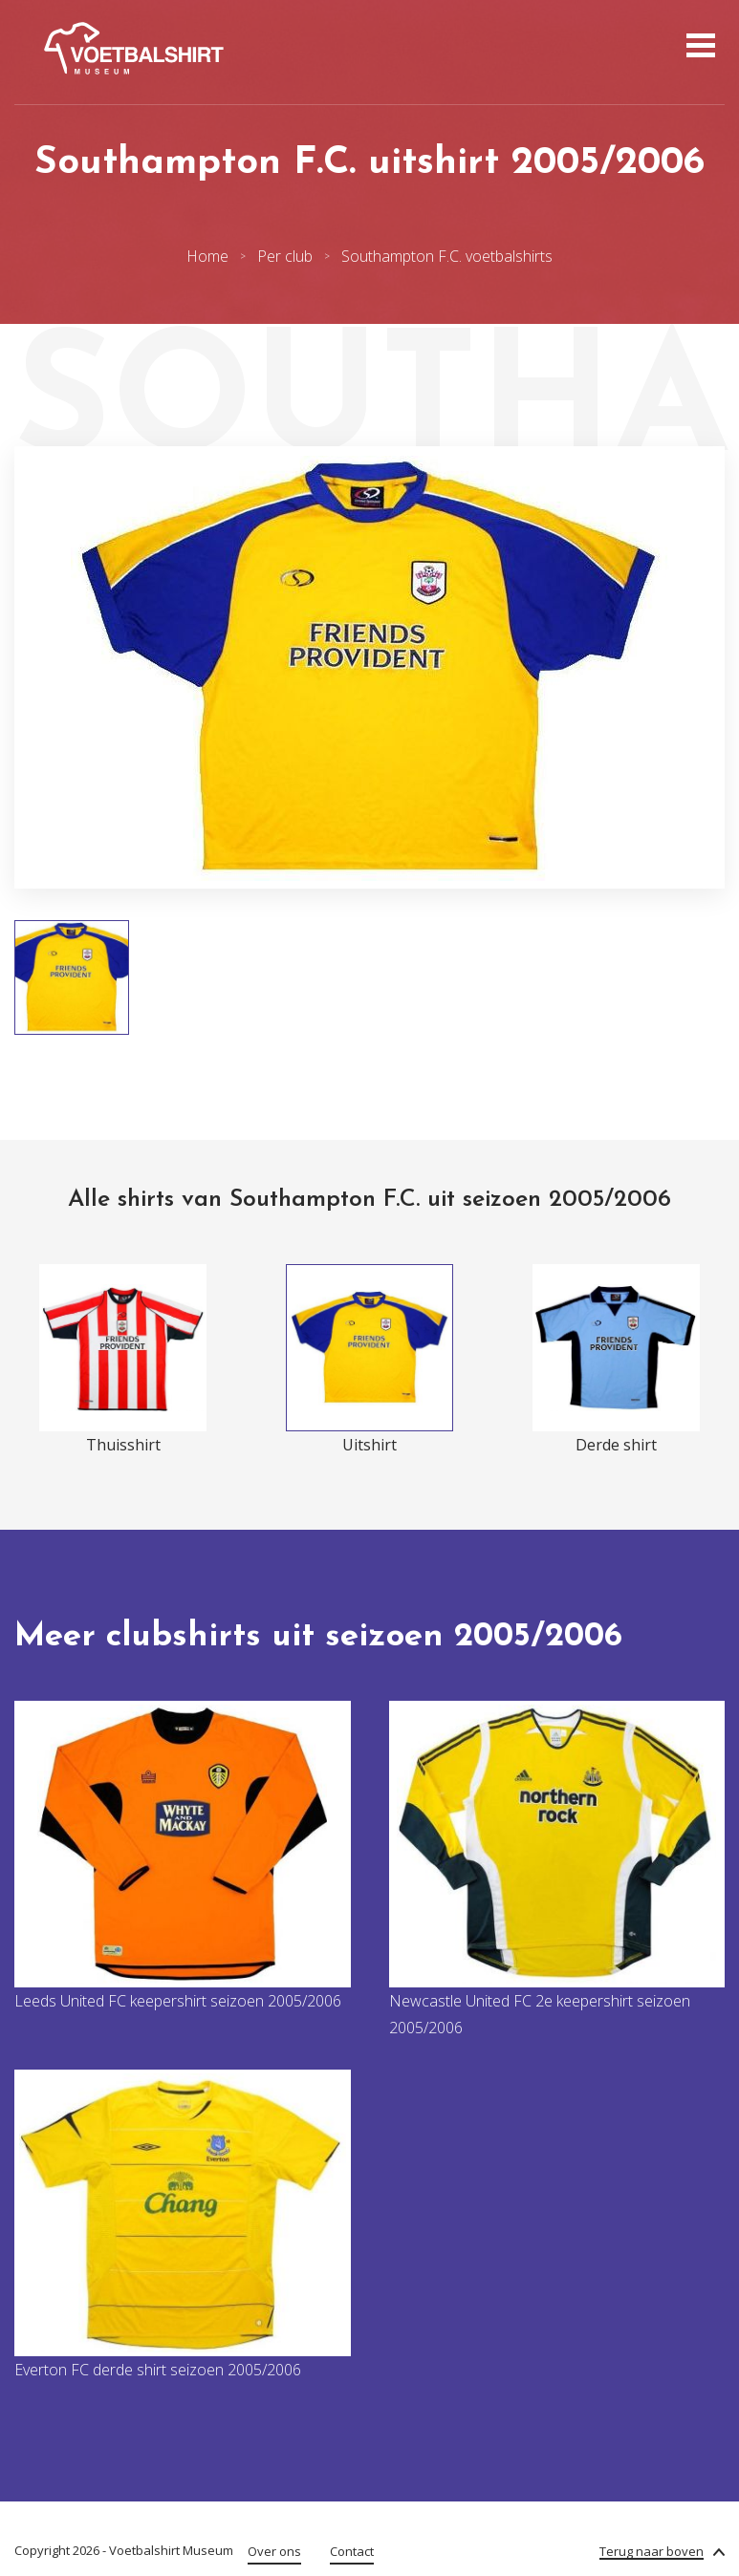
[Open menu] (698, 47)
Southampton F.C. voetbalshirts (447, 256)
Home (207, 256)
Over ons (274, 2551)
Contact (352, 2551)
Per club (285, 256)
